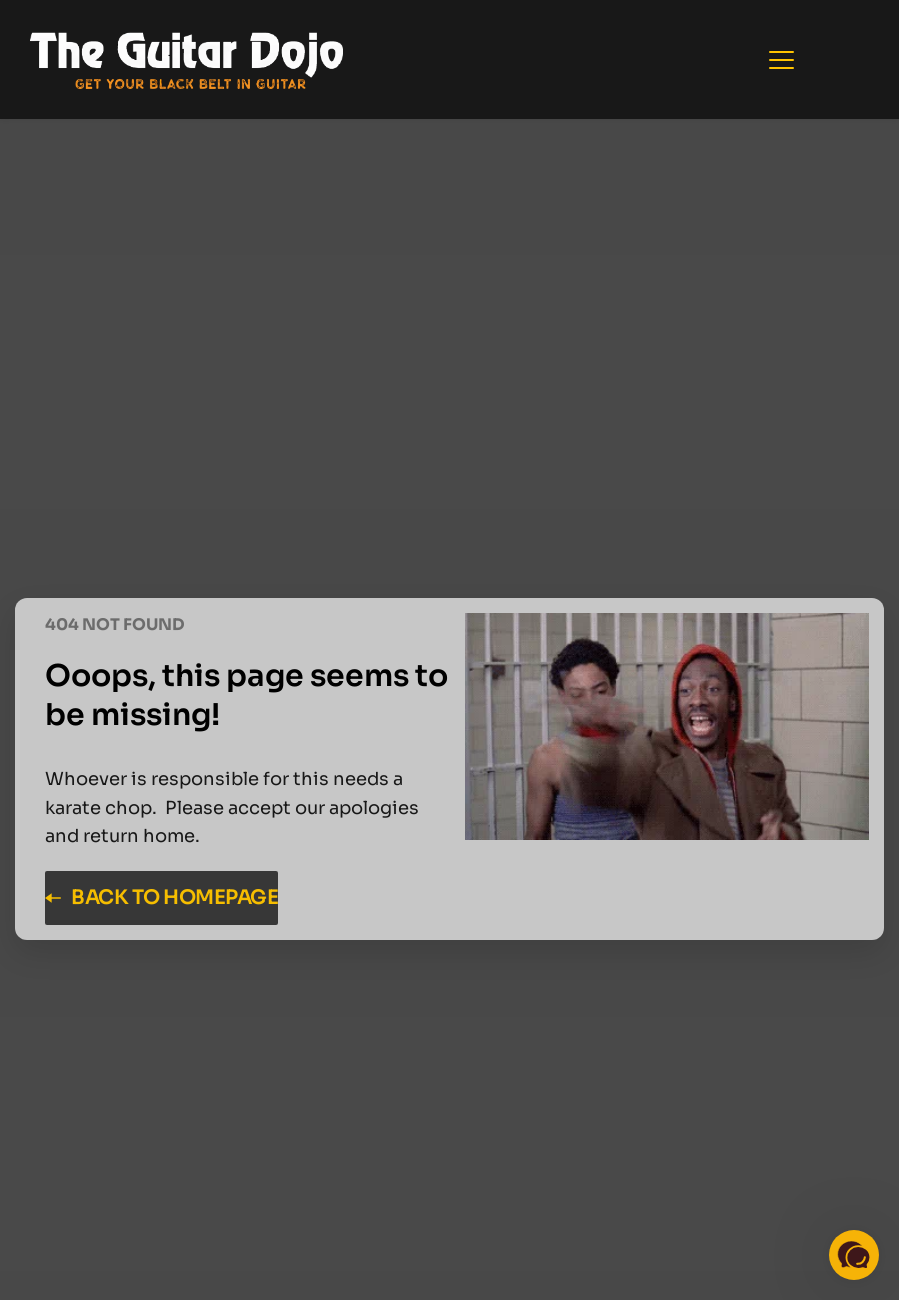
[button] (781, 59)
